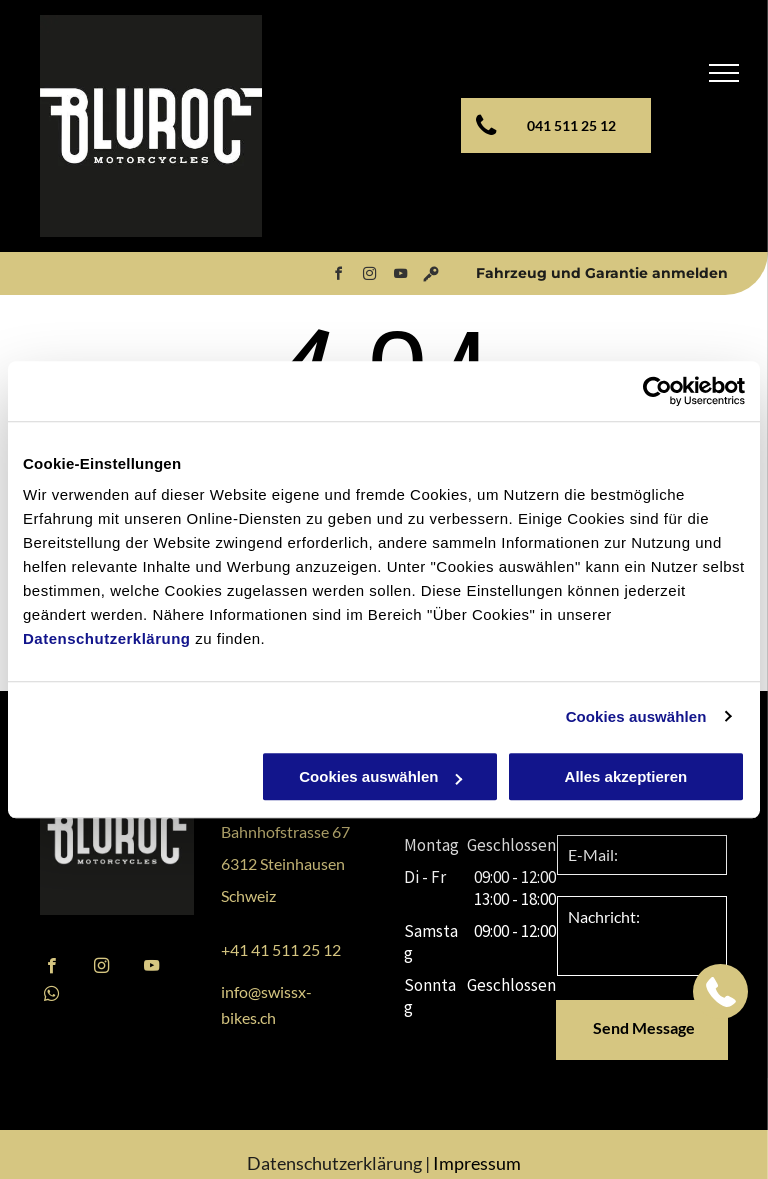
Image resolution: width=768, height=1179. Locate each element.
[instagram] (369, 276)
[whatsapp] (51, 996)
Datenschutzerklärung (107, 638)
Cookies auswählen (636, 716)
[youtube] (400, 276)
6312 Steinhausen (283, 863)
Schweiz (248, 895)
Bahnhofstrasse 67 (285, 831)
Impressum (477, 1163)
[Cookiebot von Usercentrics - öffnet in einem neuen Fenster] (657, 391)
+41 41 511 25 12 (281, 949)
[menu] (724, 73)
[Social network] (431, 276)
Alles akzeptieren (626, 776)
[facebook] (338, 276)
